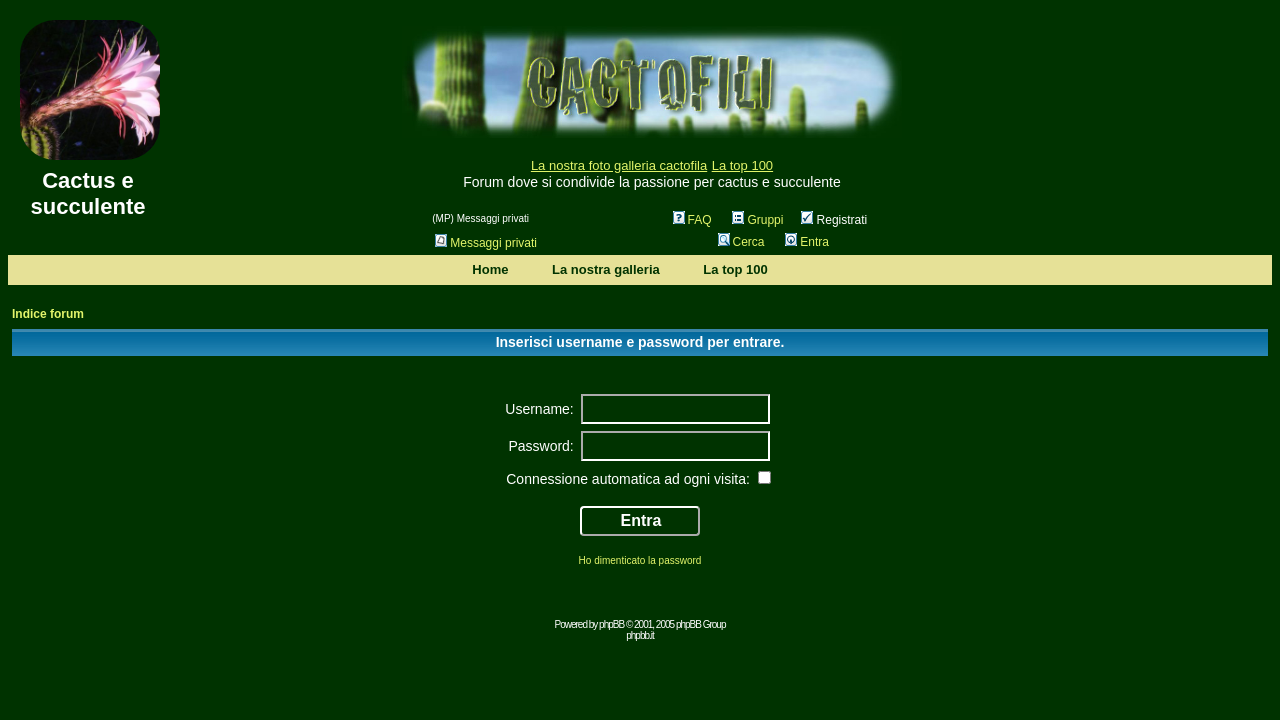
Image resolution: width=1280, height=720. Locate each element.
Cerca (741, 242)
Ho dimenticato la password (640, 560)
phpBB (611, 624)
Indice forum (48, 314)
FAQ (692, 220)
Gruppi (757, 220)
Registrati (834, 220)
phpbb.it (640, 635)
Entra (807, 242)
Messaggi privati (486, 243)
